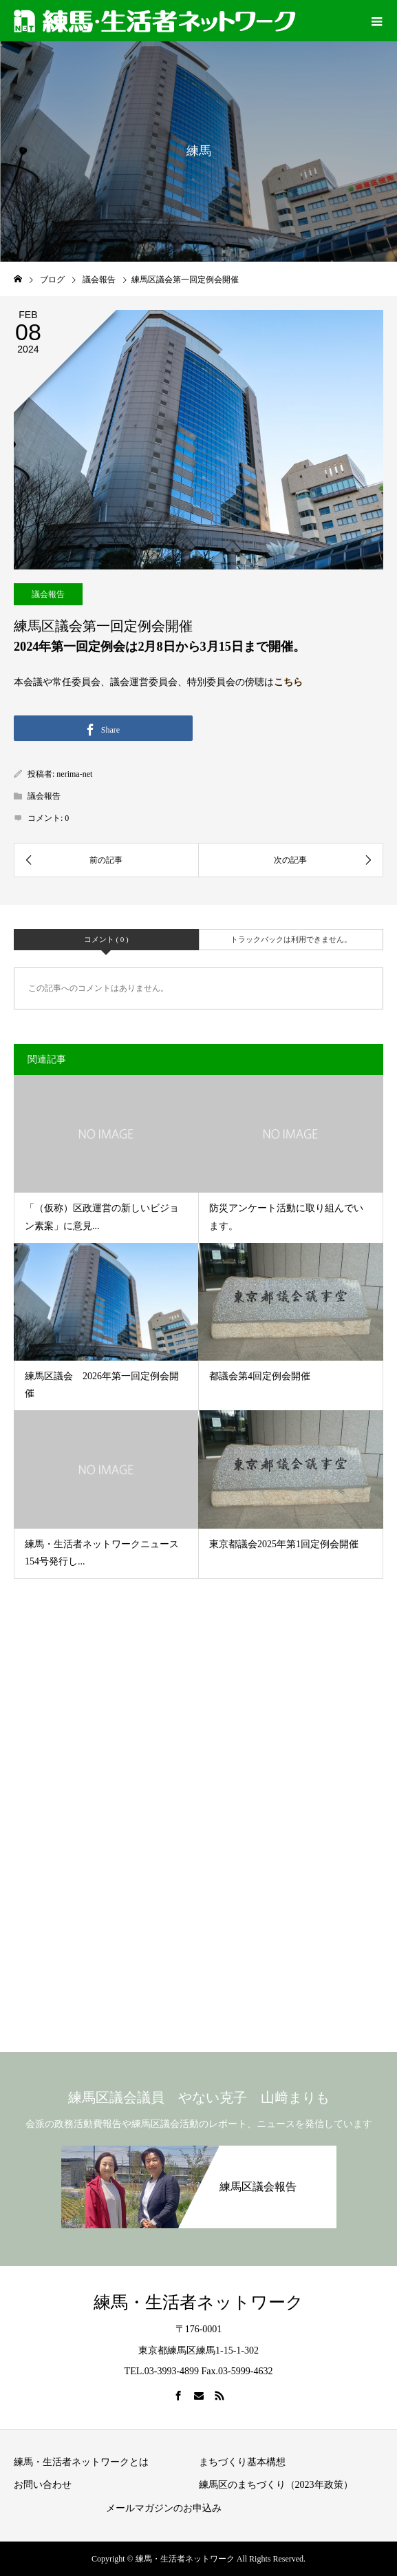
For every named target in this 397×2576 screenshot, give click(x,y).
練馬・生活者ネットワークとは (81, 2462)
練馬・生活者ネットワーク (198, 2302)
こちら (288, 682)
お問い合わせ (43, 2485)
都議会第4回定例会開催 (259, 1376)
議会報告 (48, 594)
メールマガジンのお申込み (164, 2508)
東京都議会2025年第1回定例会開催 (283, 1544)
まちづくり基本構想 (242, 2462)
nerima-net (74, 774)
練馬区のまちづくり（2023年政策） (276, 2485)
